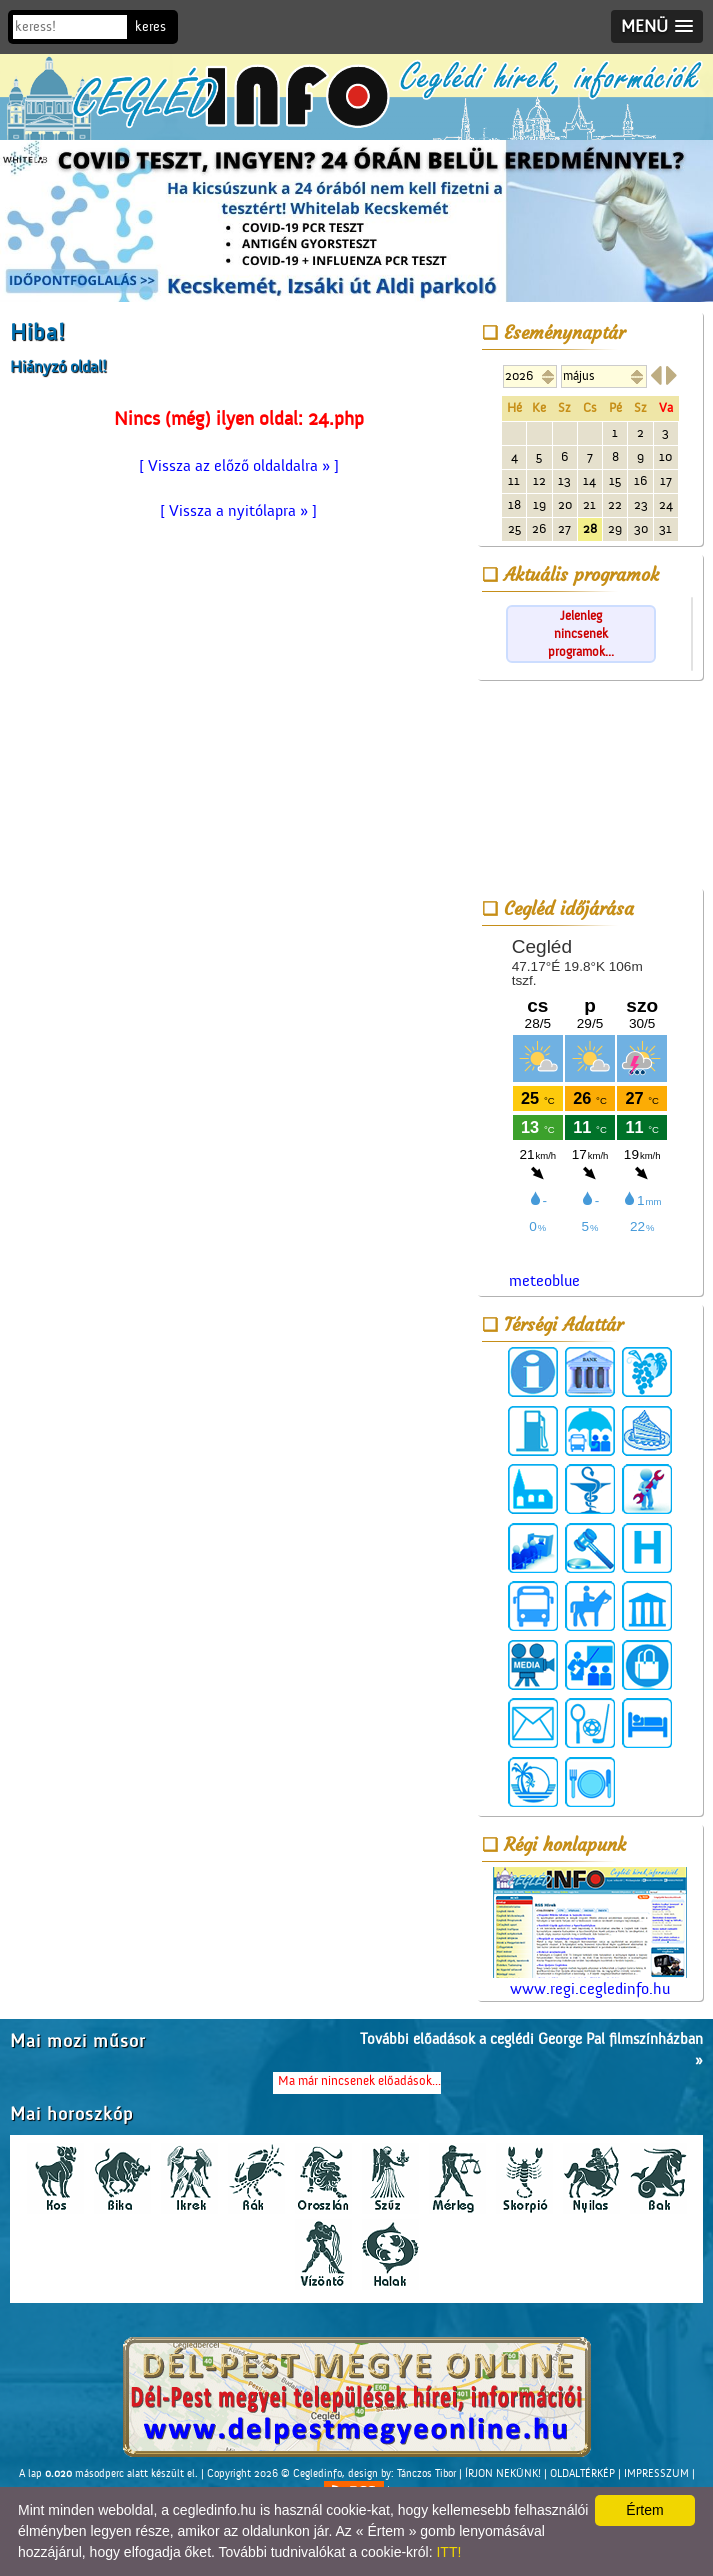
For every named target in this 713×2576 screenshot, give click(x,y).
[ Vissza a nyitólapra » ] (238, 511)
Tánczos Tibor (426, 2474)
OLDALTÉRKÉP (582, 2474)
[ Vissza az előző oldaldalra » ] (239, 466)
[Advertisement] (590, 788)
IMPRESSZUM (656, 2474)
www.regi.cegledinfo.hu (590, 1932)
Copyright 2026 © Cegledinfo (274, 2474)
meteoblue (544, 1281)
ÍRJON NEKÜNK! (503, 2474)
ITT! (448, 2552)
